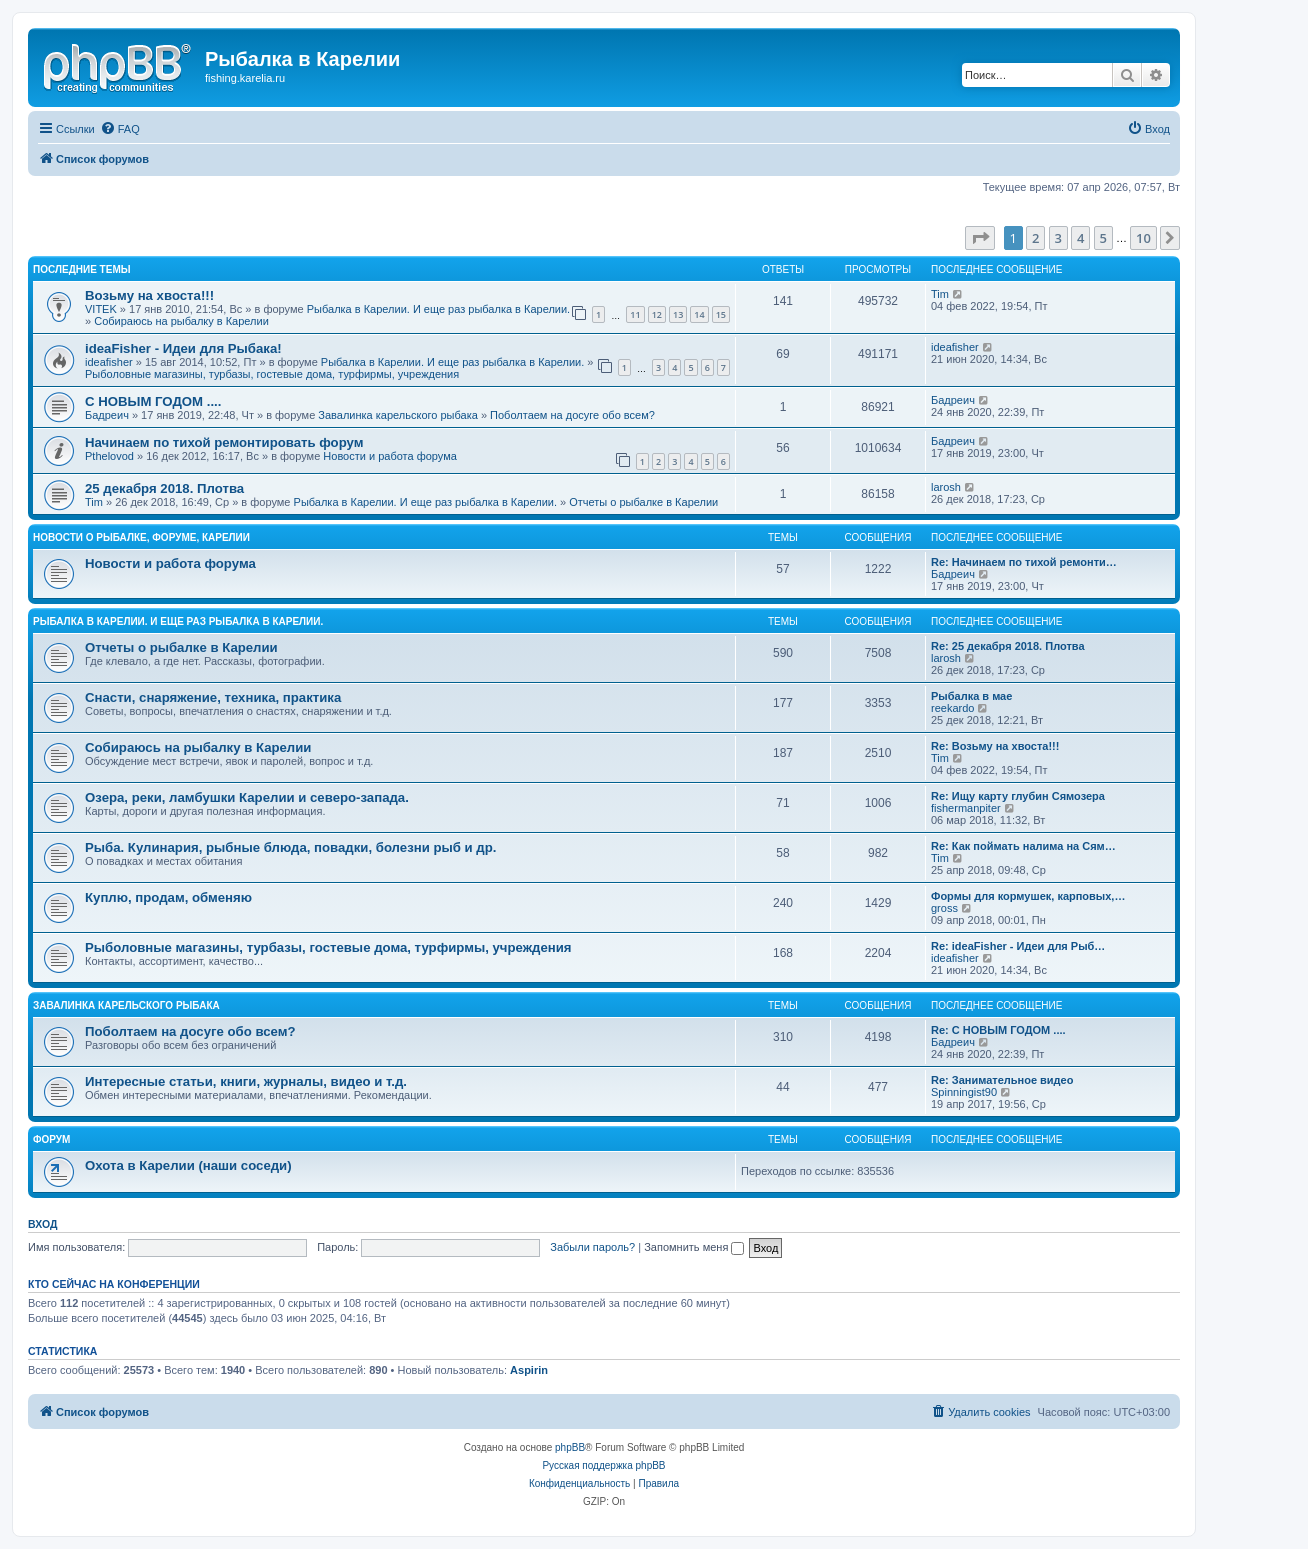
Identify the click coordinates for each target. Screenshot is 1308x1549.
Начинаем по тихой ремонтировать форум (224, 442)
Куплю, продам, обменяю (168, 897)
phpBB (570, 1447)
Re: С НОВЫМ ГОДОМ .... (998, 1030)
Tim (940, 294)
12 (657, 314)
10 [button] (1143, 238)
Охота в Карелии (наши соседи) (188, 1165)
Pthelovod (109, 456)
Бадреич (107, 415)
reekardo (952, 708)
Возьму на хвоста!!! (149, 295)
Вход (42, 1224)
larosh (946, 487)
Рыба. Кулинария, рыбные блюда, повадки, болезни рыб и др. (290, 847)
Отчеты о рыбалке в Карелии (643, 502)
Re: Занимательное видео (1002, 1080)
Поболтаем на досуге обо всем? (572, 415)
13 (678, 314)
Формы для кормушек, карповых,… (1028, 896)
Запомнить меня (694, 1247)
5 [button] (1103, 238)
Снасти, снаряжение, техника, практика (213, 697)
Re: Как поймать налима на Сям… (1023, 846)
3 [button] (1058, 238)
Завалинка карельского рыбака (398, 415)
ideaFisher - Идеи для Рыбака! (183, 348)
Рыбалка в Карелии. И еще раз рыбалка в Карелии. (438, 309)
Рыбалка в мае (971, 696)
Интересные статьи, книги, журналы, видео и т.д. (246, 1081)
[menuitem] (120, 129)
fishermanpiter (966, 808)
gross (944, 908)
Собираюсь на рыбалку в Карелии (181, 321)
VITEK (101, 309)
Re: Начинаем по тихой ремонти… (1024, 562)
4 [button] (1080, 238)
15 (721, 314)
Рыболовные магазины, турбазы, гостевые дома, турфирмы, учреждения (272, 374)
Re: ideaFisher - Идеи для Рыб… (1018, 946)
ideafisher (109, 362)
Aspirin (529, 1370)
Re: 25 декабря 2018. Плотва (1008, 646)
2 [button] (1035, 238)
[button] (980, 238)
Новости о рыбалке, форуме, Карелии (141, 537)
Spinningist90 (964, 1092)
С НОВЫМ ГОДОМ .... (153, 401)
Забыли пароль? (592, 1247)
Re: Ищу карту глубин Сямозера (1018, 796)
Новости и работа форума (390, 456)
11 (635, 314)
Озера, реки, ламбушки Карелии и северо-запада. (247, 797)
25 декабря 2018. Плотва (164, 488)
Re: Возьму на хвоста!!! (995, 746)
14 (699, 314)
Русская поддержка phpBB (603, 1465)
